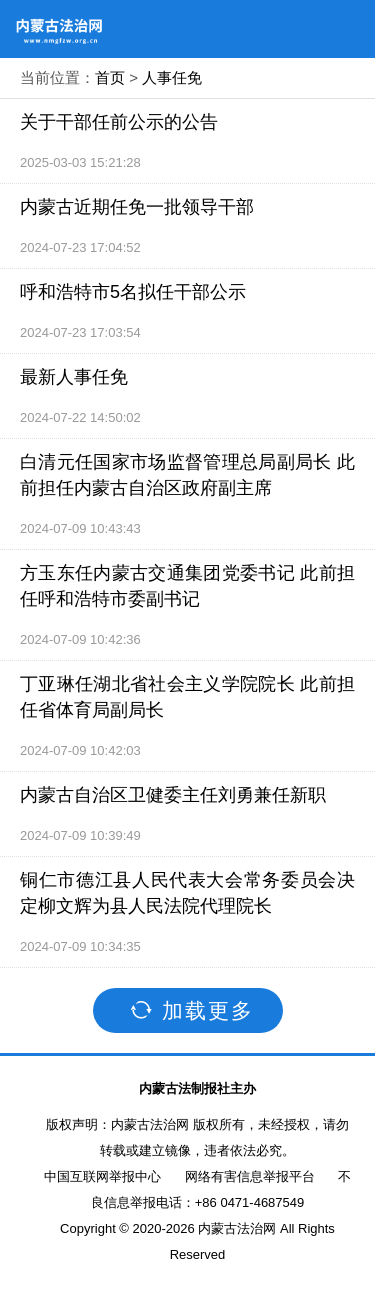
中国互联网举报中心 (102, 1176)
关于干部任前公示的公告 (119, 122)
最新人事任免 (74, 377)
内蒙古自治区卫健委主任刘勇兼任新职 (173, 795)
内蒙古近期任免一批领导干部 (137, 207)
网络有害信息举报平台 (250, 1176)
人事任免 (172, 77)
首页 (110, 77)
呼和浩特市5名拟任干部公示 (133, 292)
